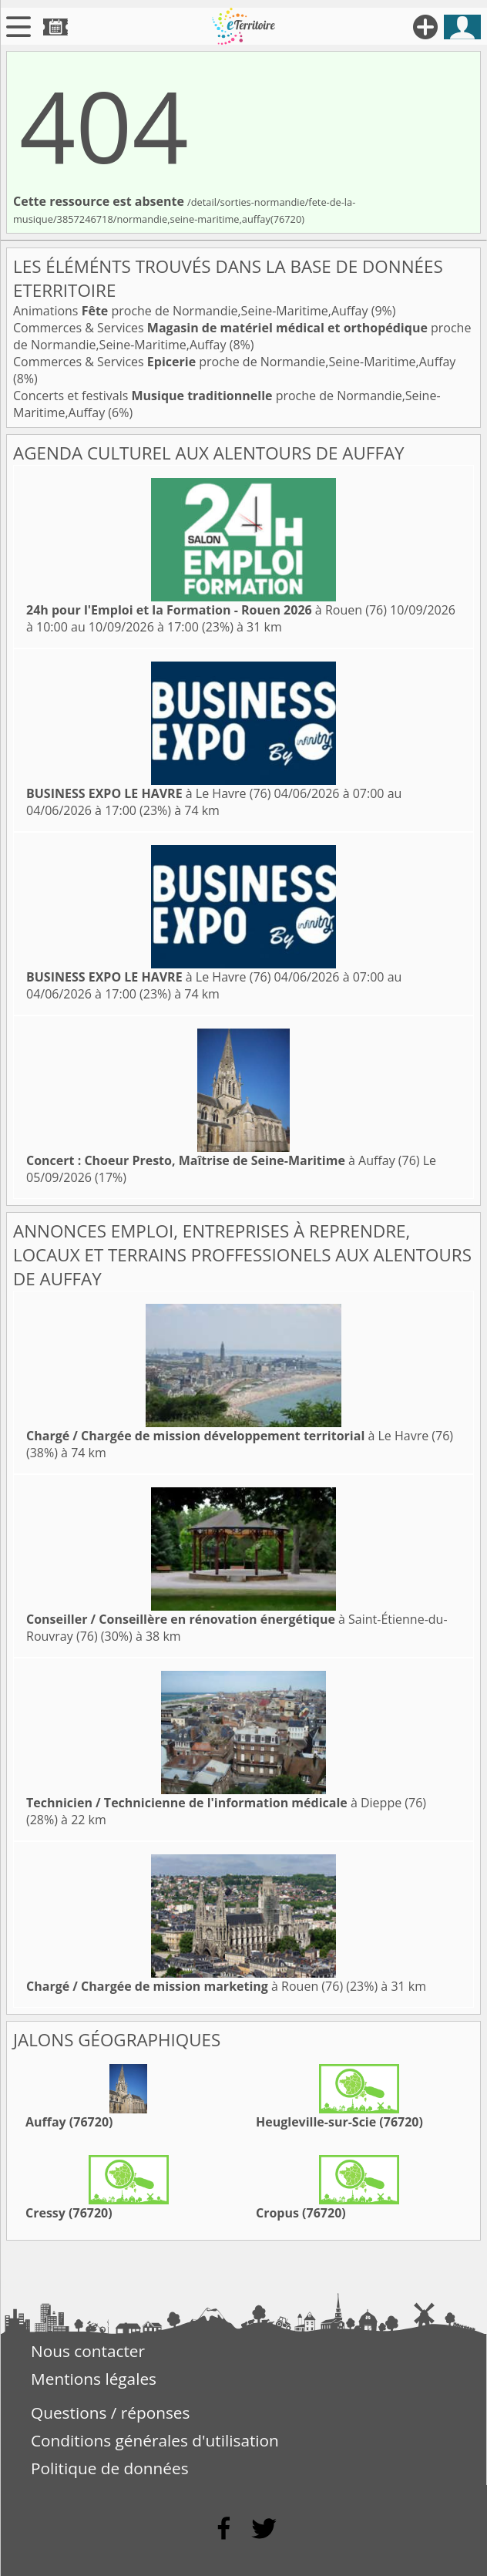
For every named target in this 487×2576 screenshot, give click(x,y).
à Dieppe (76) (226, 1802)
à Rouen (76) (206, 609)
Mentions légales (93, 2378)
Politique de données (110, 2468)
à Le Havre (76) (148, 793)
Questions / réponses (110, 2412)
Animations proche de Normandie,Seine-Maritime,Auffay (192, 310)
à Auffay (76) (223, 1160)
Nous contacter (88, 2351)
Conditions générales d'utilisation (155, 2440)
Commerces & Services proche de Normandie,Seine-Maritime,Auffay (234, 361)
